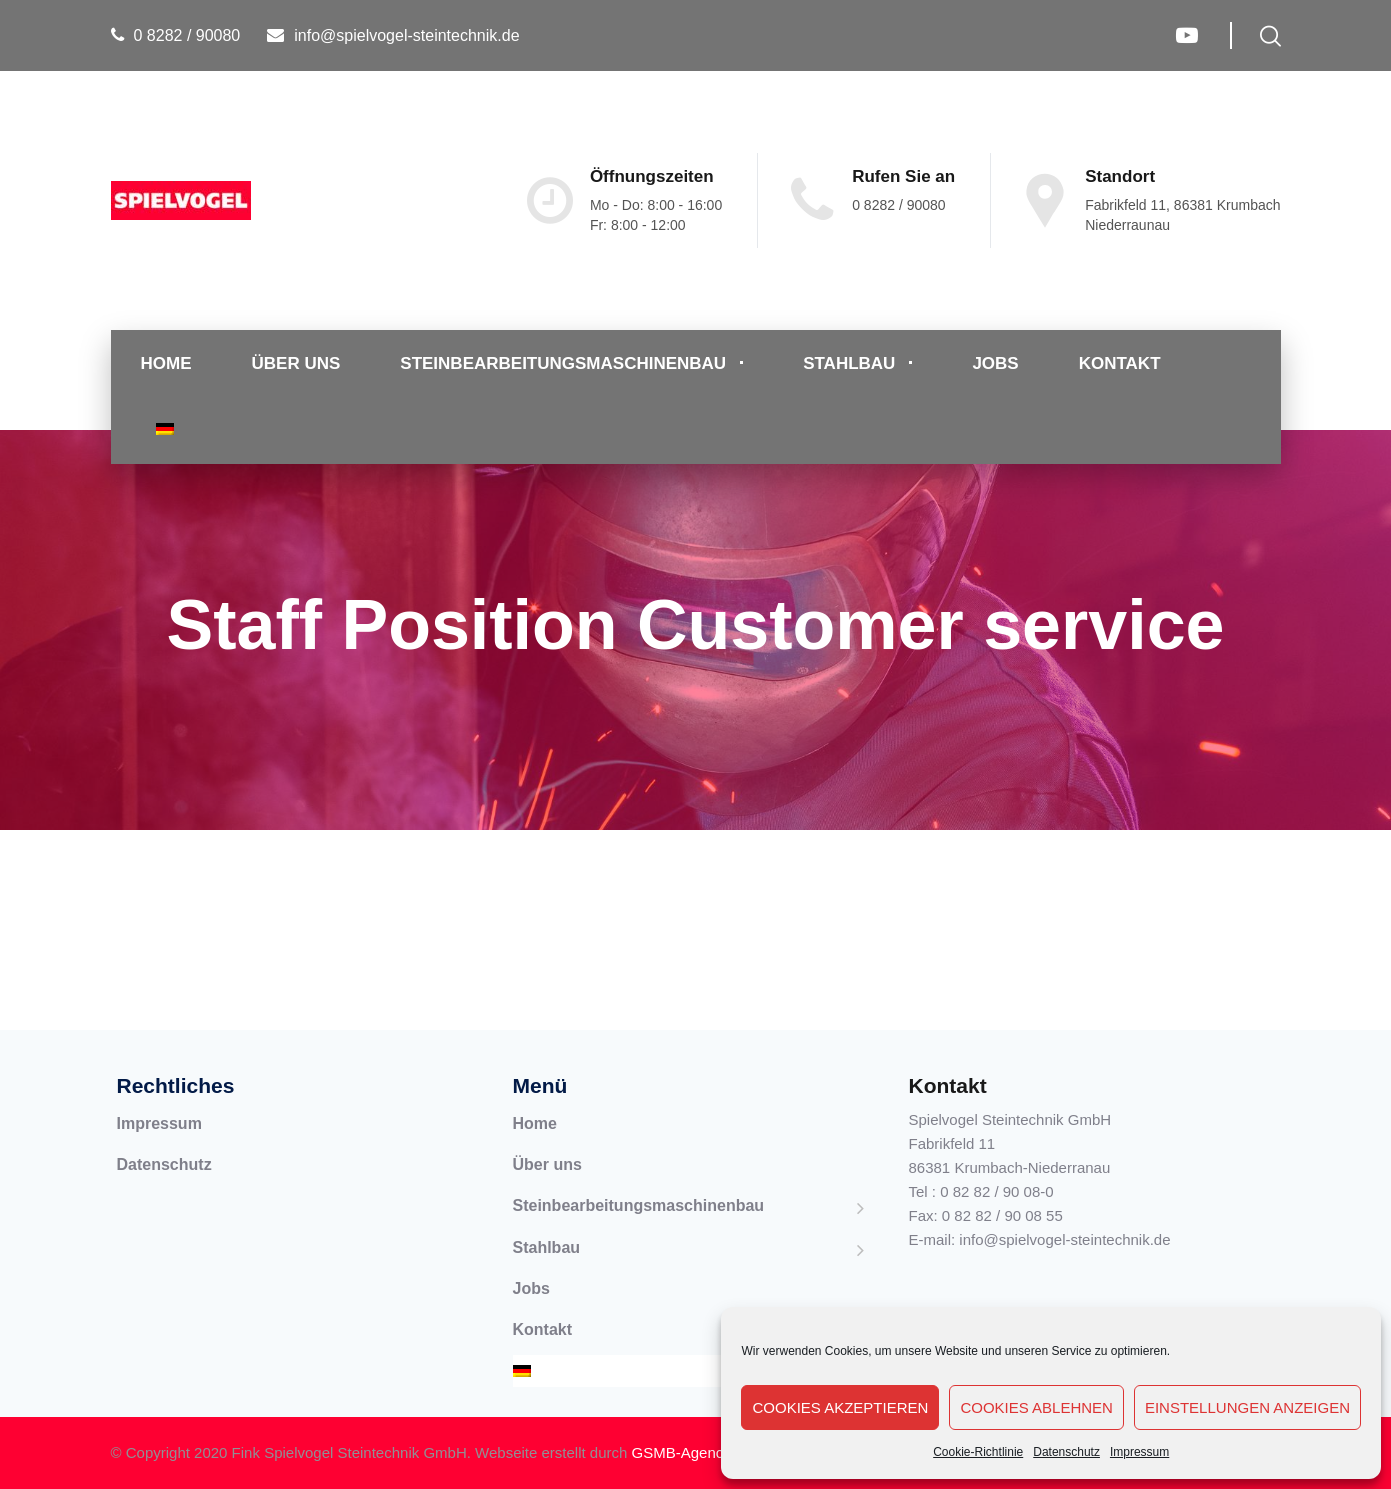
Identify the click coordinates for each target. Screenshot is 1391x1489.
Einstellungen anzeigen (1247, 1407)
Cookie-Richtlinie (978, 1452)
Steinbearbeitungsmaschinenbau (563, 363)
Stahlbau (849, 363)
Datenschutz (1066, 1452)
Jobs (995, 363)
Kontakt (1120, 363)
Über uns (296, 363)
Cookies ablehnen (1036, 1407)
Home (166, 363)
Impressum (1139, 1452)
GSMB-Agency (681, 1452)
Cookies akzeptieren (840, 1407)
